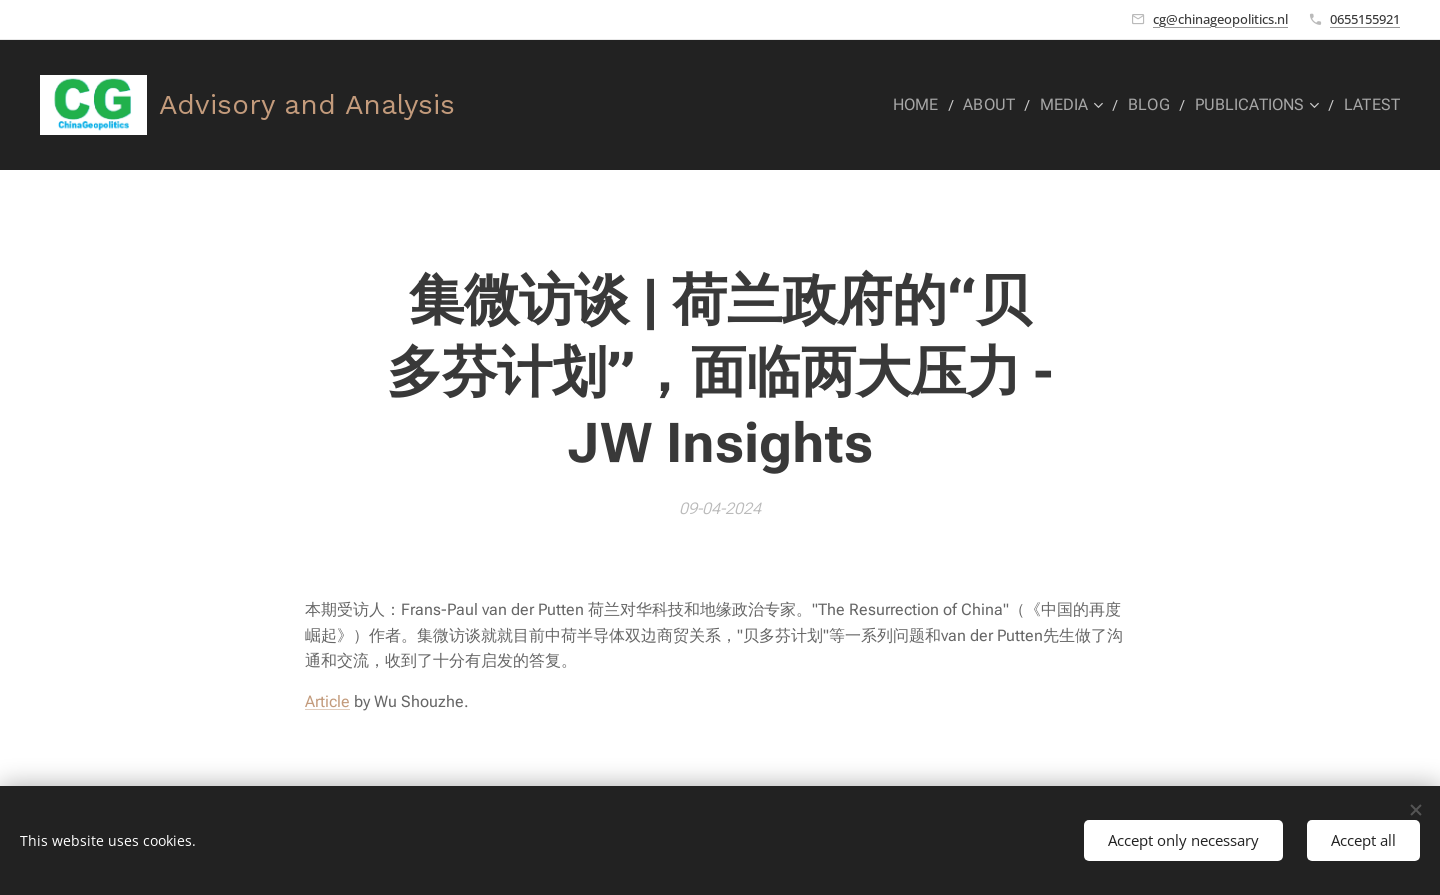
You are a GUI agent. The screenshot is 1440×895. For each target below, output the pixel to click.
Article (327, 701)
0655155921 (1365, 19)
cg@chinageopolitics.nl (1220, 19)
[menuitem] (941, 105)
